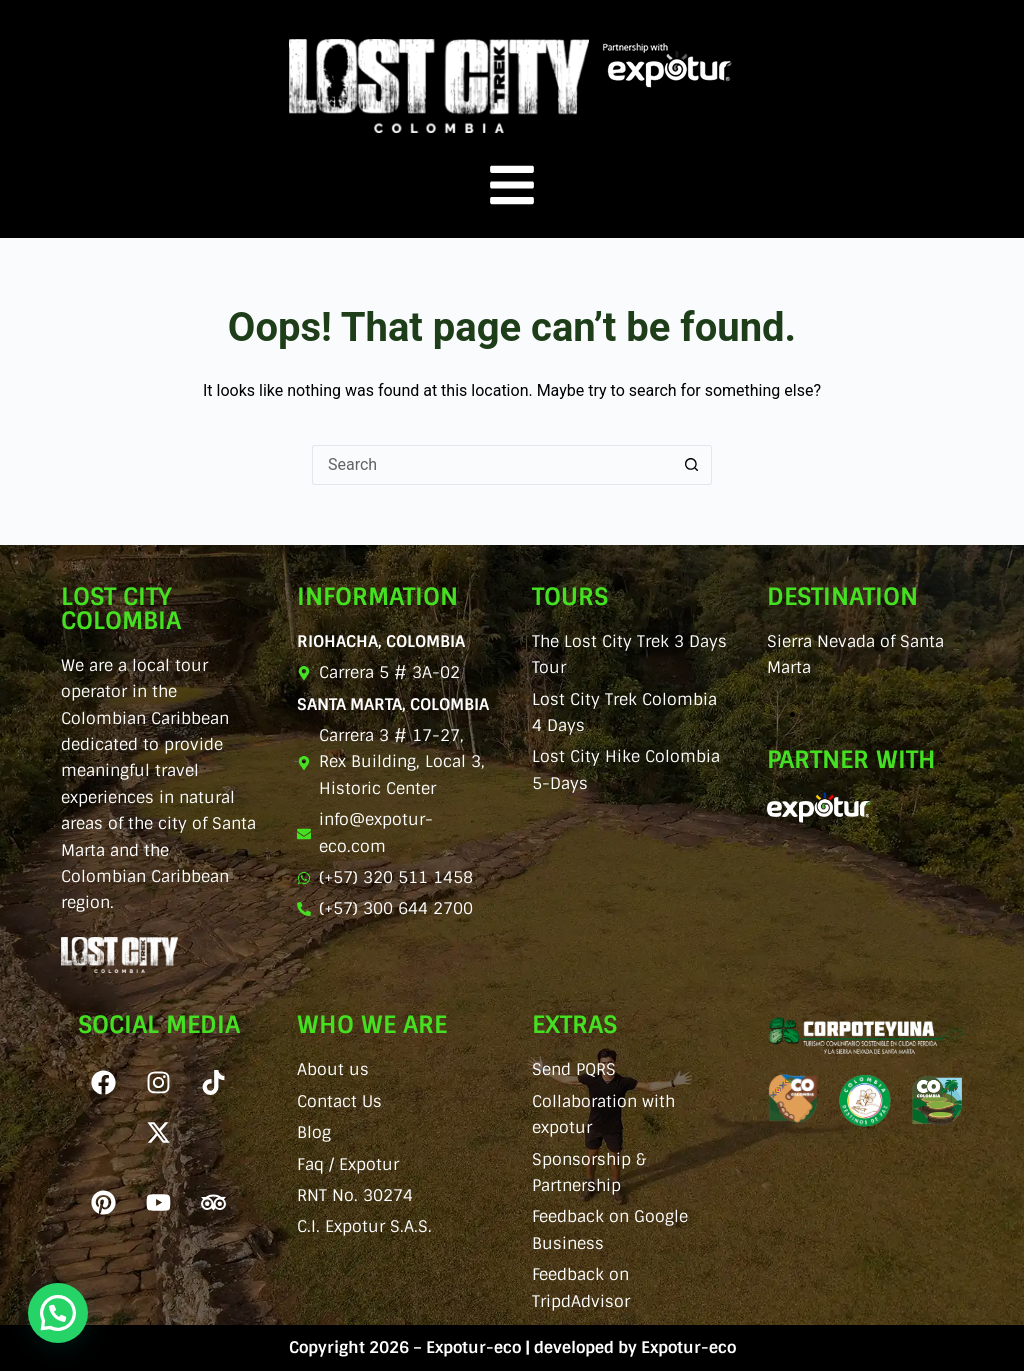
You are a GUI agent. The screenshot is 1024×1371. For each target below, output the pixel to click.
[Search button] (692, 465)
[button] (58, 1313)
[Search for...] (492, 465)
